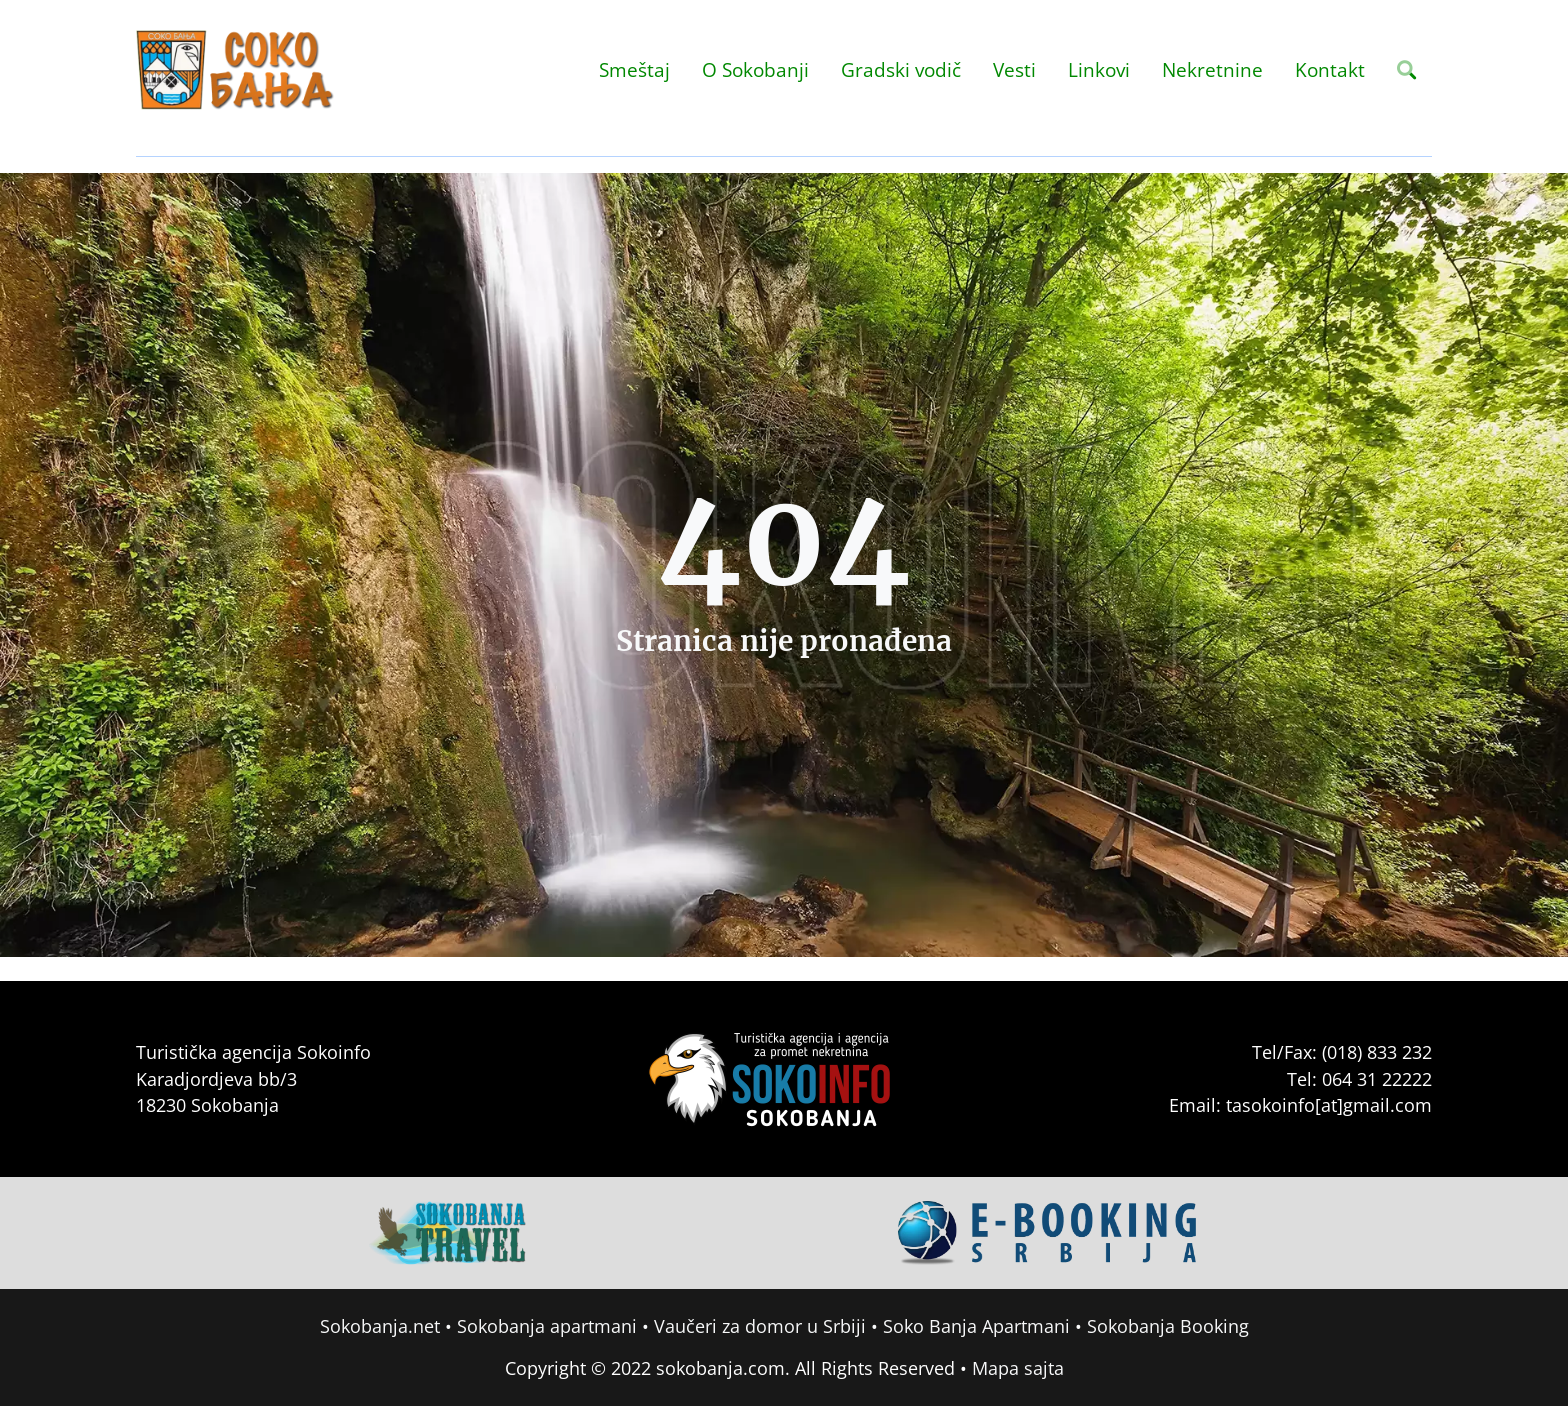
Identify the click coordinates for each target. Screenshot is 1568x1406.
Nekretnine (1212, 69)
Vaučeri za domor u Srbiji (760, 1326)
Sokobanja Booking (1168, 1326)
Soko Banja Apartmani (976, 1326)
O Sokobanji (755, 69)
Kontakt (1330, 69)
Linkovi (1099, 69)
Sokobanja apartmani (547, 1326)
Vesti (1014, 69)
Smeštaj (634, 69)
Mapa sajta (1018, 1368)
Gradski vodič (901, 69)
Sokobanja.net (380, 1326)
